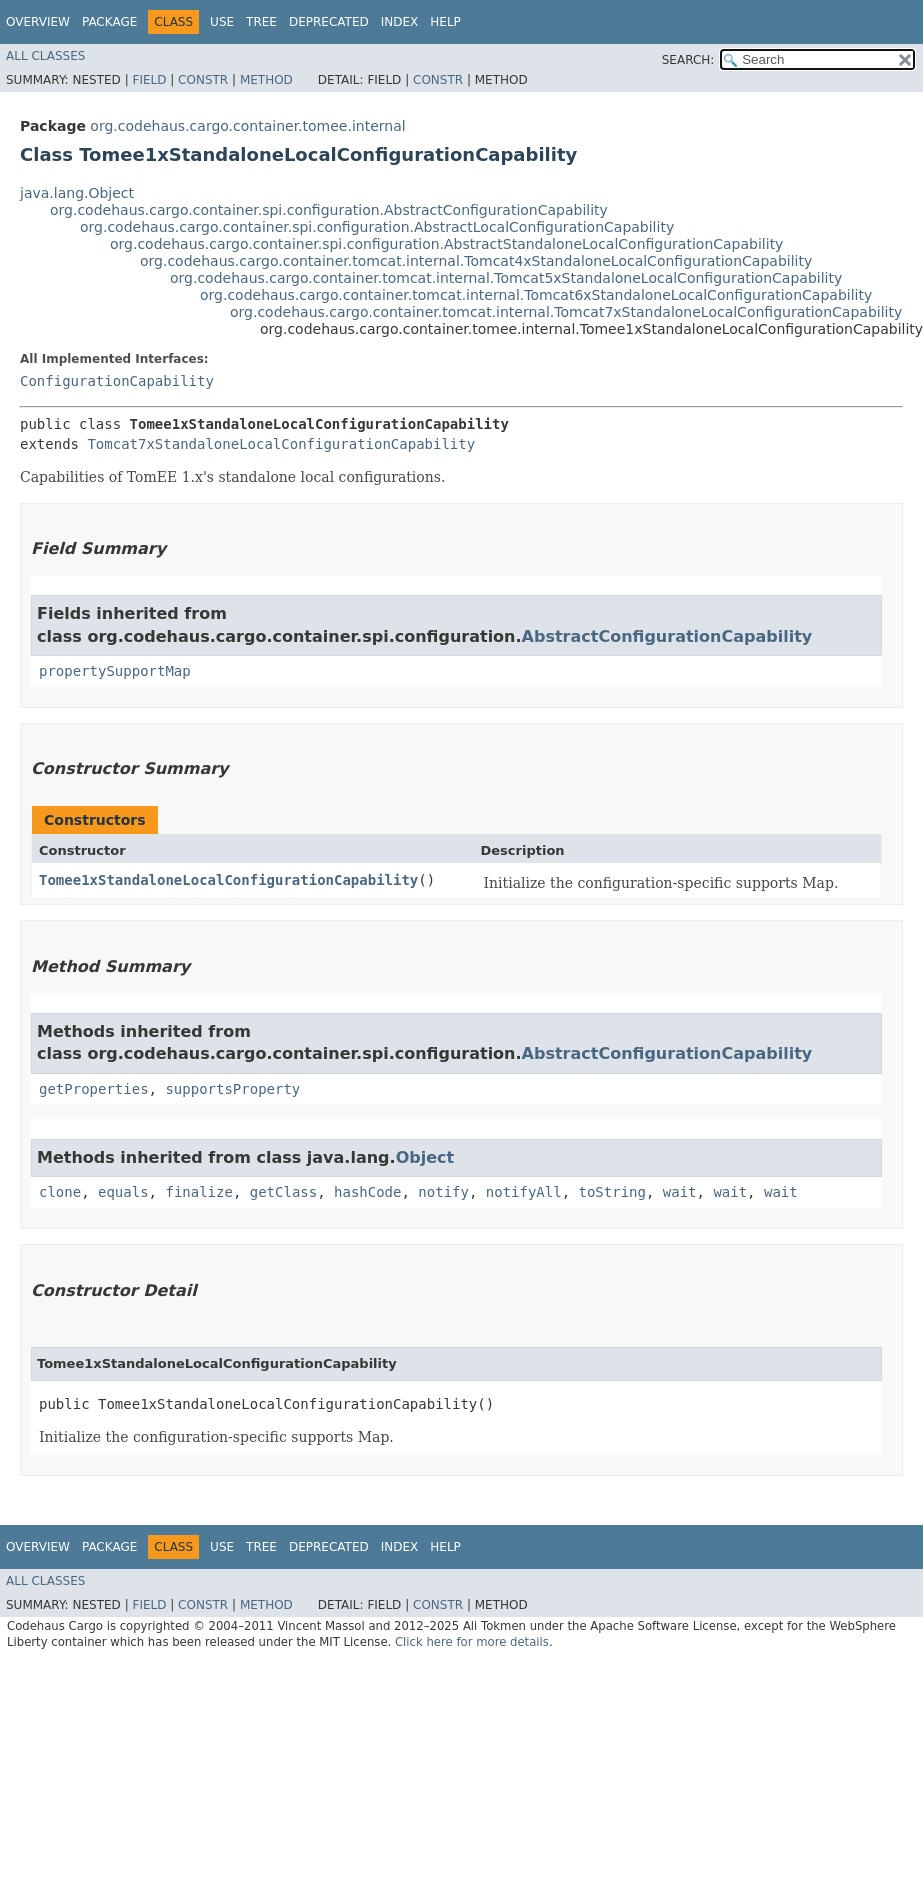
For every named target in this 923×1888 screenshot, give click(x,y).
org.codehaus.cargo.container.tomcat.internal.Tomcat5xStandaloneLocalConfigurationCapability (506, 278)
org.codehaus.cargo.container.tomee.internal (247, 126)
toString (612, 1192)
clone (60, 1192)
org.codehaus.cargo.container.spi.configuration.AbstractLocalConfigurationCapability (377, 227)
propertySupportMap (115, 671)
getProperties (94, 1089)
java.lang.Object (77, 193)
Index (400, 22)
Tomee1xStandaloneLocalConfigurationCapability (228, 880)
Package (109, 22)
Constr (203, 80)
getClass (283, 1192)
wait (680, 1192)
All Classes (45, 56)
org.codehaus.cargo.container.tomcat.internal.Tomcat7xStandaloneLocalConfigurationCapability (566, 312)
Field (149, 80)
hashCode (367, 1192)
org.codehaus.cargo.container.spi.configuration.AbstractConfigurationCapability (329, 210)
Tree (261, 22)
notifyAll (524, 1192)
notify (443, 1192)
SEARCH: (688, 60)
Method (266, 80)
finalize (198, 1192)
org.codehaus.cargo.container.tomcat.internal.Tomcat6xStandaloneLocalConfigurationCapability (536, 295)
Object (425, 1157)
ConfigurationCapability (117, 381)
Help (445, 22)
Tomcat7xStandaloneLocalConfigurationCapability (281, 444)
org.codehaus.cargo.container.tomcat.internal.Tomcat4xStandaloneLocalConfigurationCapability (476, 261)
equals (123, 1192)
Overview (38, 22)
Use (222, 22)
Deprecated (329, 22)
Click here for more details (472, 1642)
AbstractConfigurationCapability (667, 636)
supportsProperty (232, 1089)
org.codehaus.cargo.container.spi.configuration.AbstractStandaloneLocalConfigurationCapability (446, 244)
